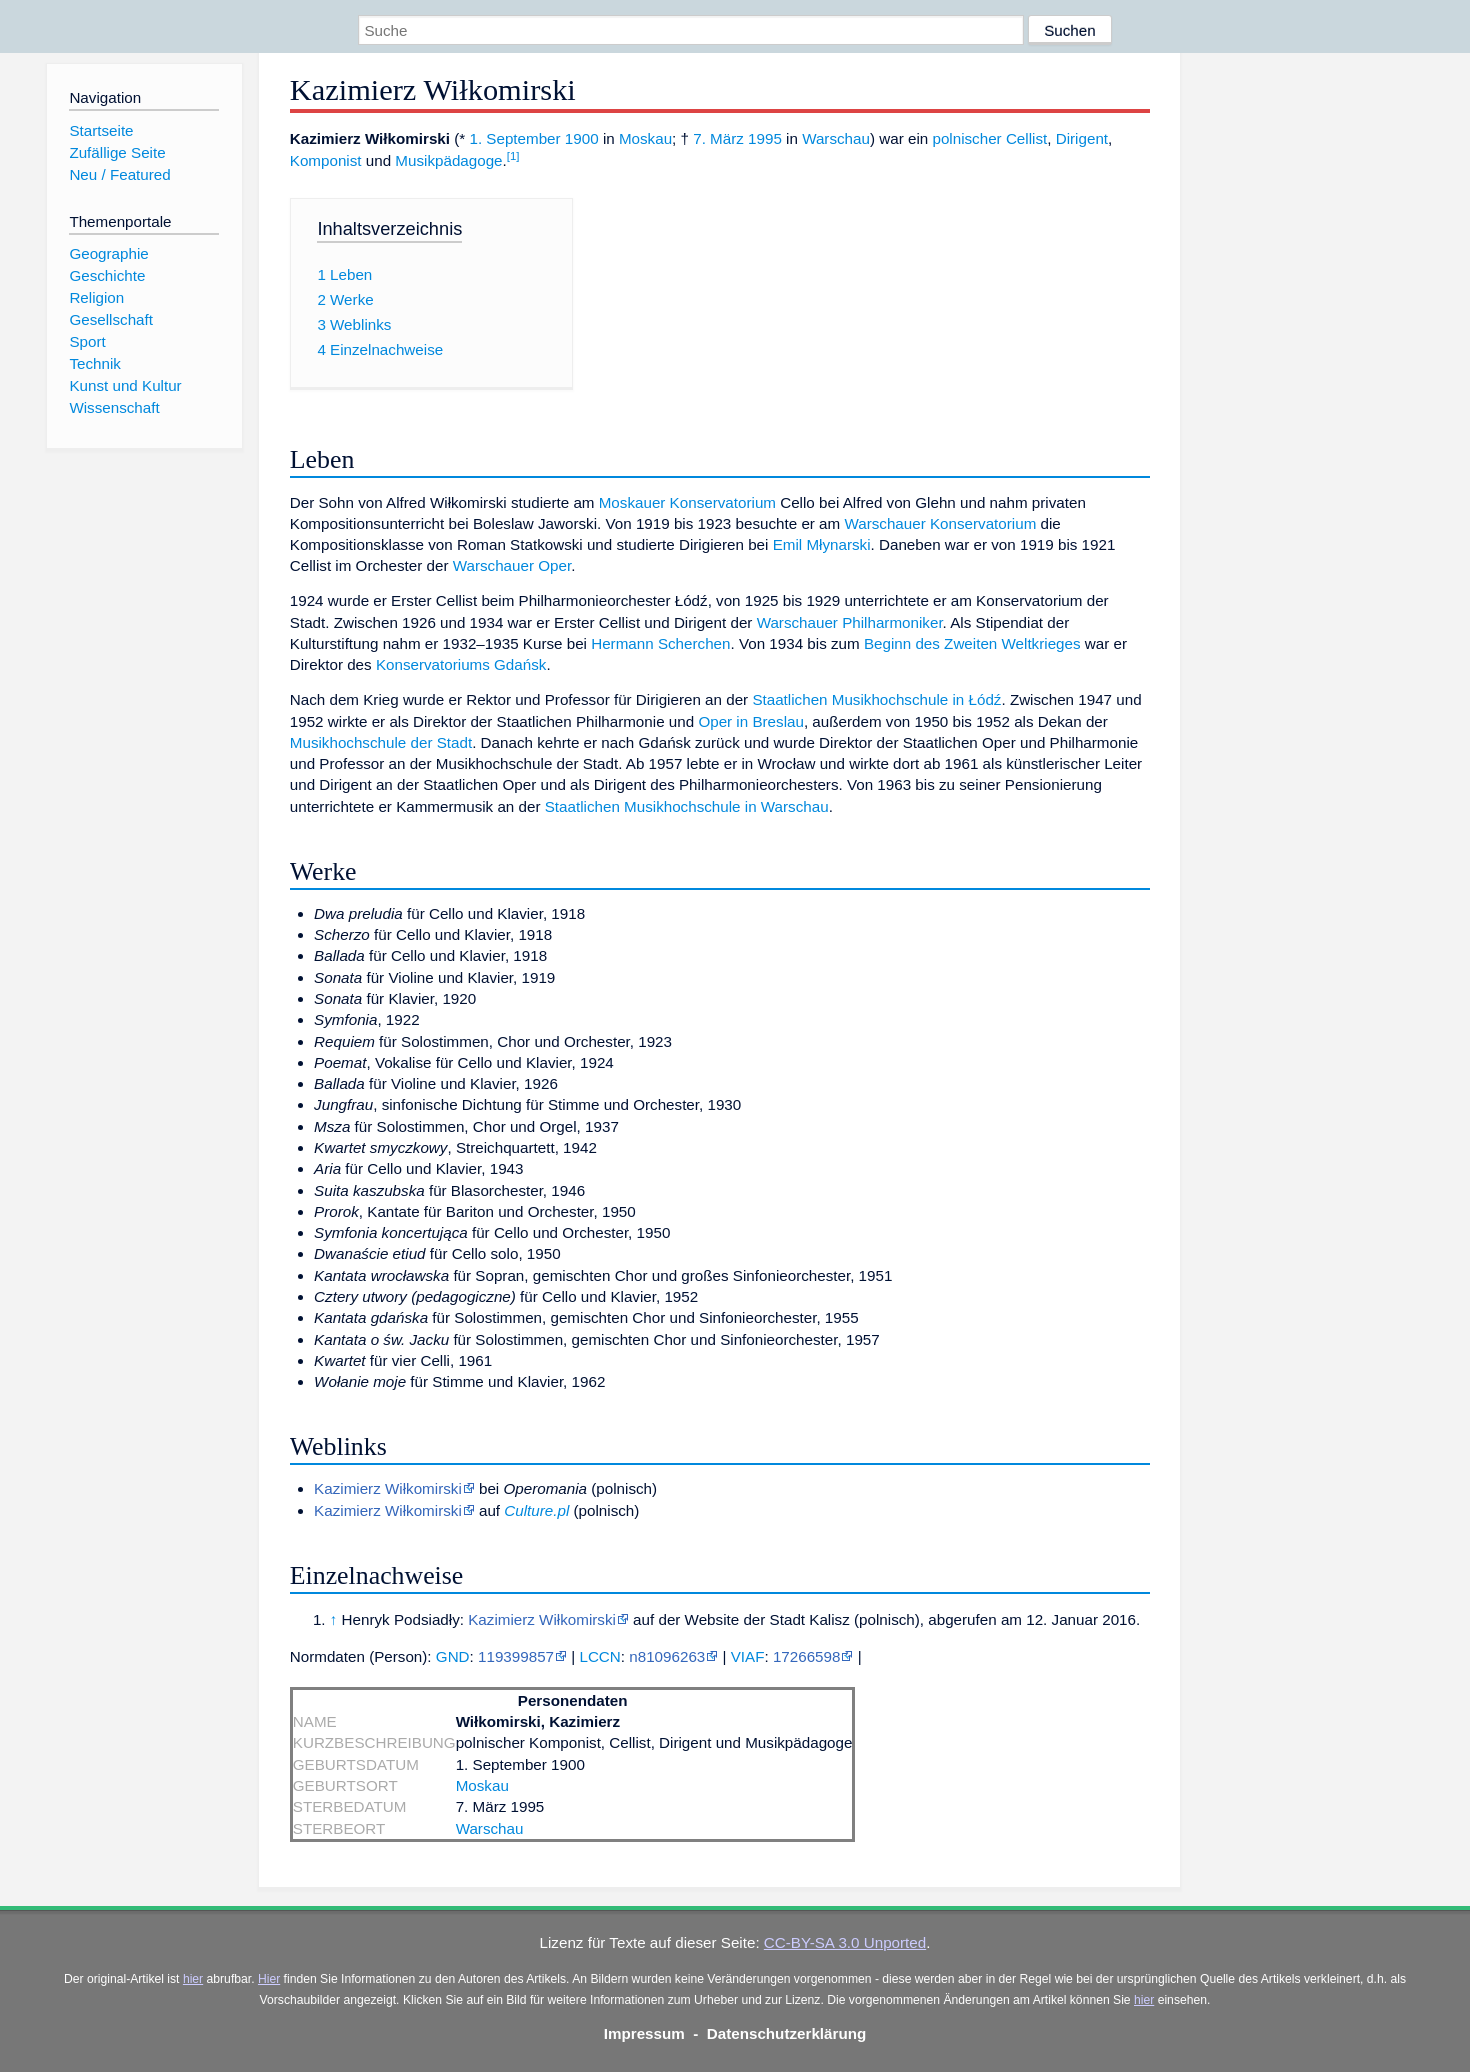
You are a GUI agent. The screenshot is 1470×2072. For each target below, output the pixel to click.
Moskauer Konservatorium (687, 502)
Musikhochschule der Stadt (381, 742)
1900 (582, 138)
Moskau (645, 138)
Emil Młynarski (822, 544)
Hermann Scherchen (660, 643)
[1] (513, 156)
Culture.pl (536, 1510)
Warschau (836, 138)
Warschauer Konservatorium (940, 523)
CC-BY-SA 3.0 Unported (845, 1942)
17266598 (807, 1656)
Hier (269, 1979)
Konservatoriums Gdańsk (461, 664)
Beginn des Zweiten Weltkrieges (972, 643)
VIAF (748, 1656)
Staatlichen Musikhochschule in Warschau (687, 806)
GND (453, 1656)
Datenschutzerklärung (787, 2033)
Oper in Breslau (751, 721)
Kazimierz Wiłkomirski (388, 1488)
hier (193, 1979)
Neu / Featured (119, 174)
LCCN (599, 1656)
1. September (514, 138)
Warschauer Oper (512, 565)
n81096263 (667, 1656)
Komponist (326, 160)
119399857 (516, 1656)
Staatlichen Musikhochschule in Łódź (876, 699)
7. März (718, 138)
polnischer (966, 138)
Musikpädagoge (448, 160)
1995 (765, 138)
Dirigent (1082, 138)
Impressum (644, 2033)
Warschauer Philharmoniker (850, 622)
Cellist (1026, 138)
